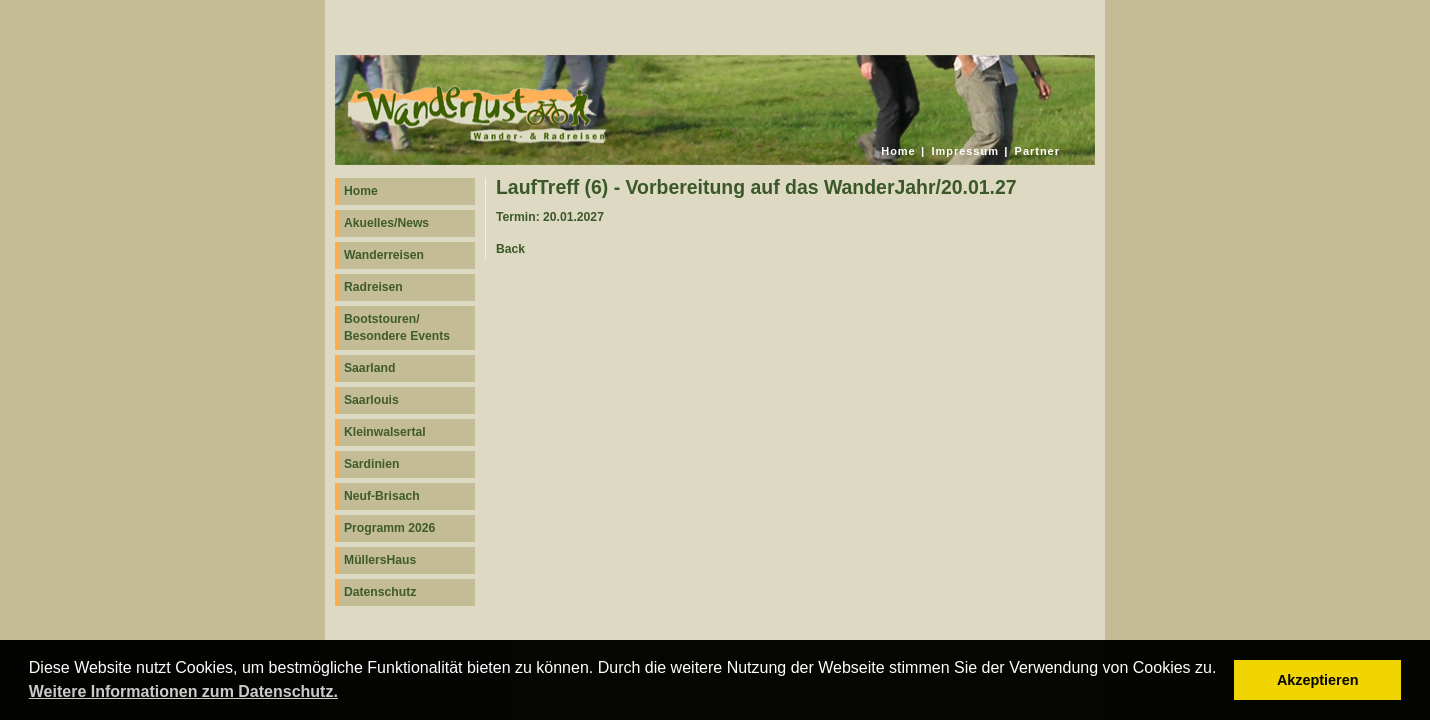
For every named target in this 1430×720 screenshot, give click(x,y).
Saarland (369, 368)
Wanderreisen (384, 255)
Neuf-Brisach (382, 496)
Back (510, 249)
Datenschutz (380, 592)
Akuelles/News (386, 223)
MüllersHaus (380, 560)
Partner (1037, 151)
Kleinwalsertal (385, 432)
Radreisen (373, 287)
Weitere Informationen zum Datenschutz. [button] (183, 691)
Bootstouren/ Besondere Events (397, 327)
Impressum (965, 151)
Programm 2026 (389, 528)
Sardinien (371, 464)
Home (898, 151)
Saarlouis (371, 400)
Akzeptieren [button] (1318, 680)
